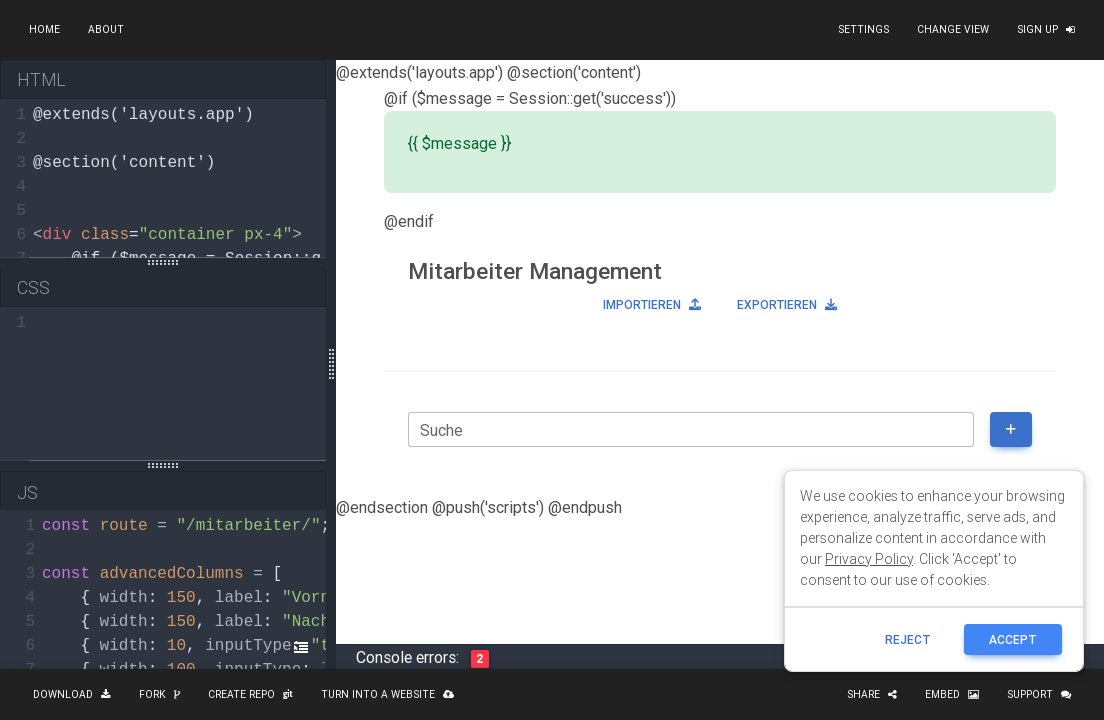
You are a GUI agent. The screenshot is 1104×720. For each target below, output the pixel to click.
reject (908, 639)
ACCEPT (1013, 639)
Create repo (250, 694)
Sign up (1046, 29)
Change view (953, 29)
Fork (159, 694)
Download (72, 694)
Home (44, 29)
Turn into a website (387, 694)
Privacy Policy (869, 559)
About (106, 29)
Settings (863, 29)
